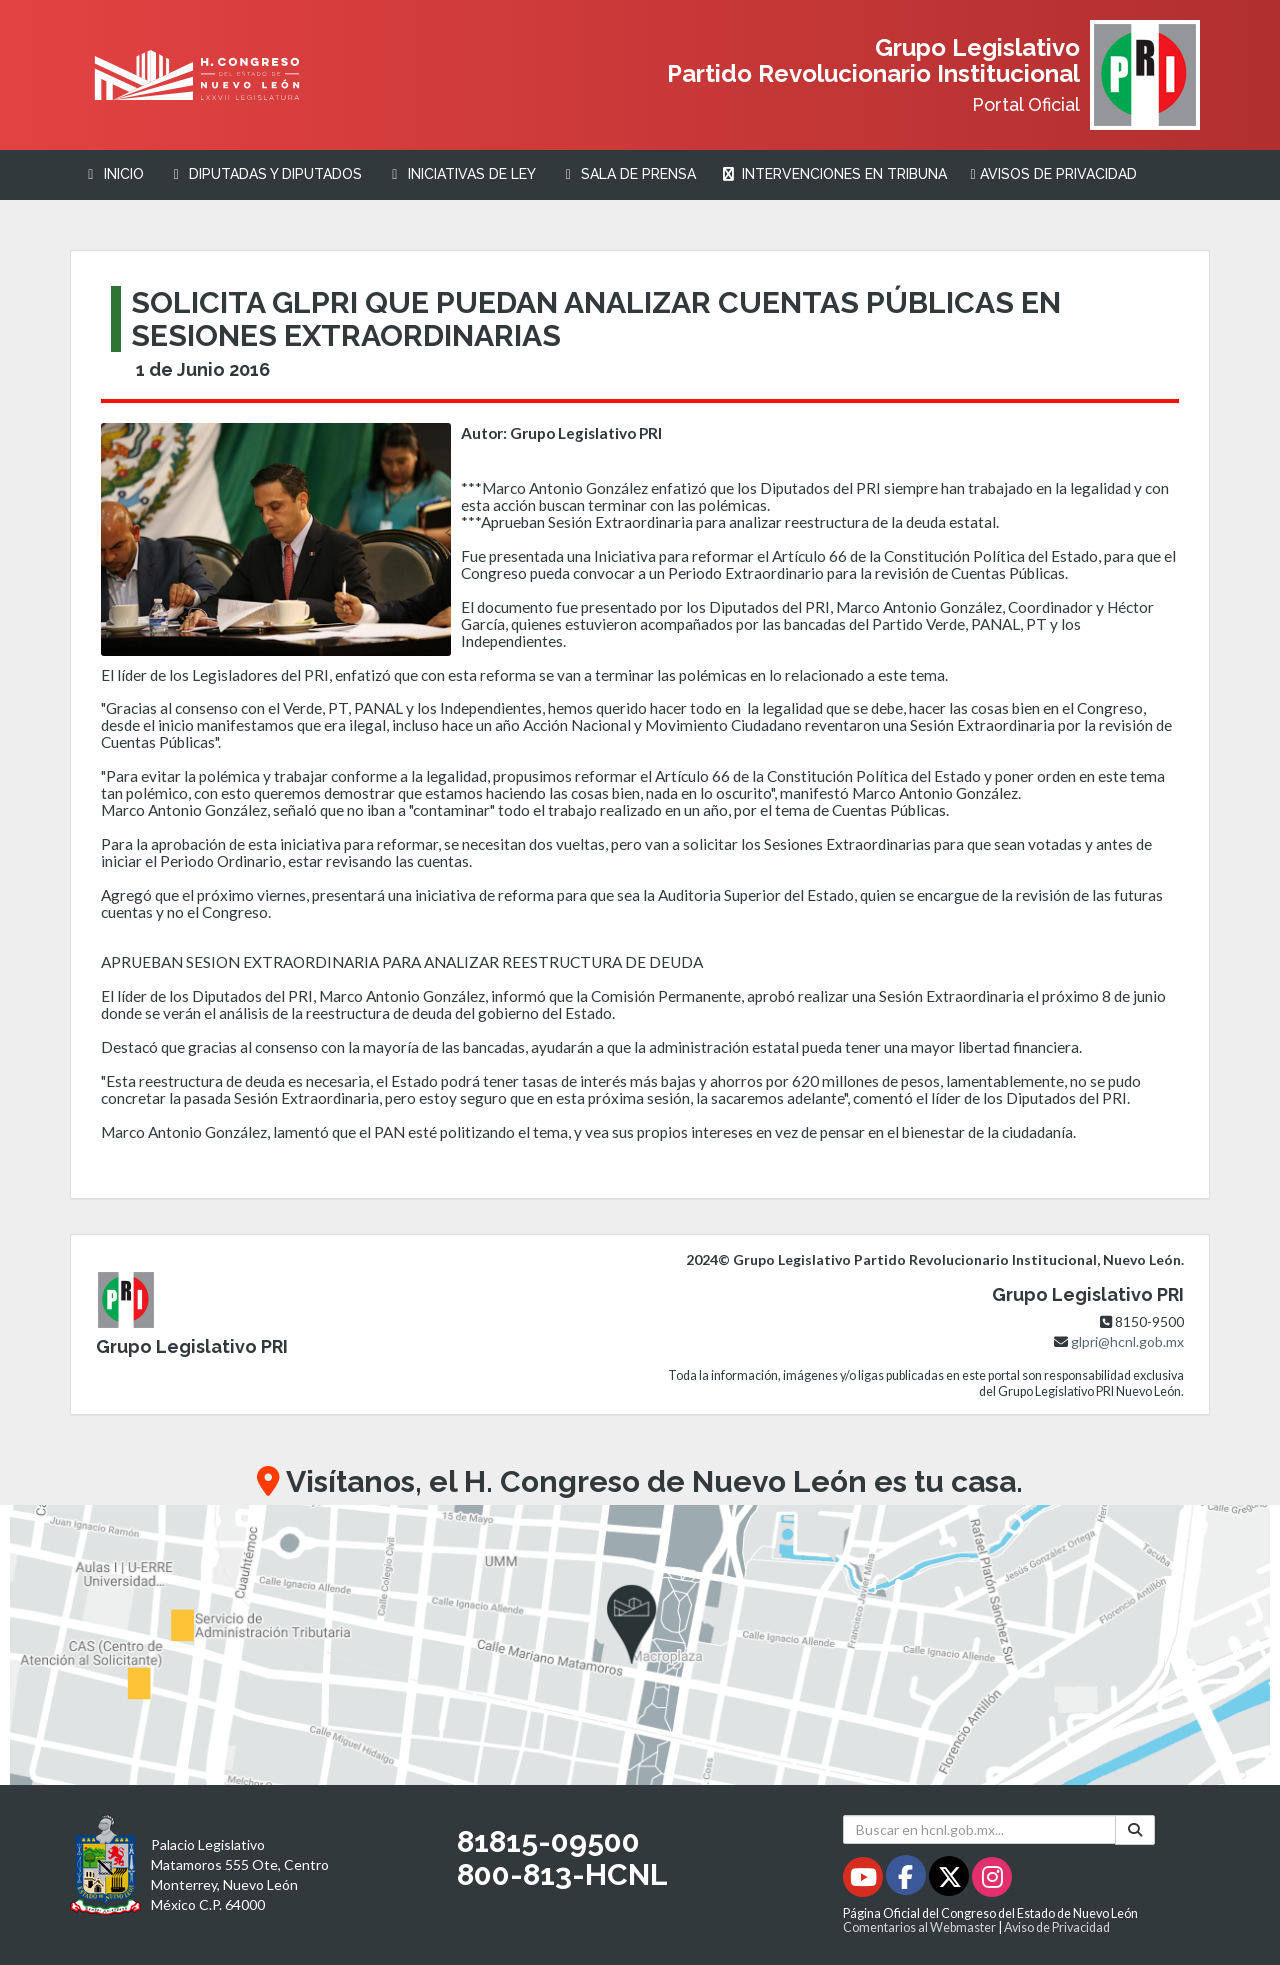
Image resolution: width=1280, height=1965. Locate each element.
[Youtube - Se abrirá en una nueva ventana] (864, 1880)
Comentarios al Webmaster (919, 1927)
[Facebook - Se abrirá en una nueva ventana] (907, 1880)
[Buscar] (1135, 1830)
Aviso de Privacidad (1057, 1927)
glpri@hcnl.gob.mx (1127, 1341)
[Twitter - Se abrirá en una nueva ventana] (950, 1880)
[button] (640, 1645)
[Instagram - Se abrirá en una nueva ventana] (992, 1880)
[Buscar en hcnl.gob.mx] (979, 1829)
